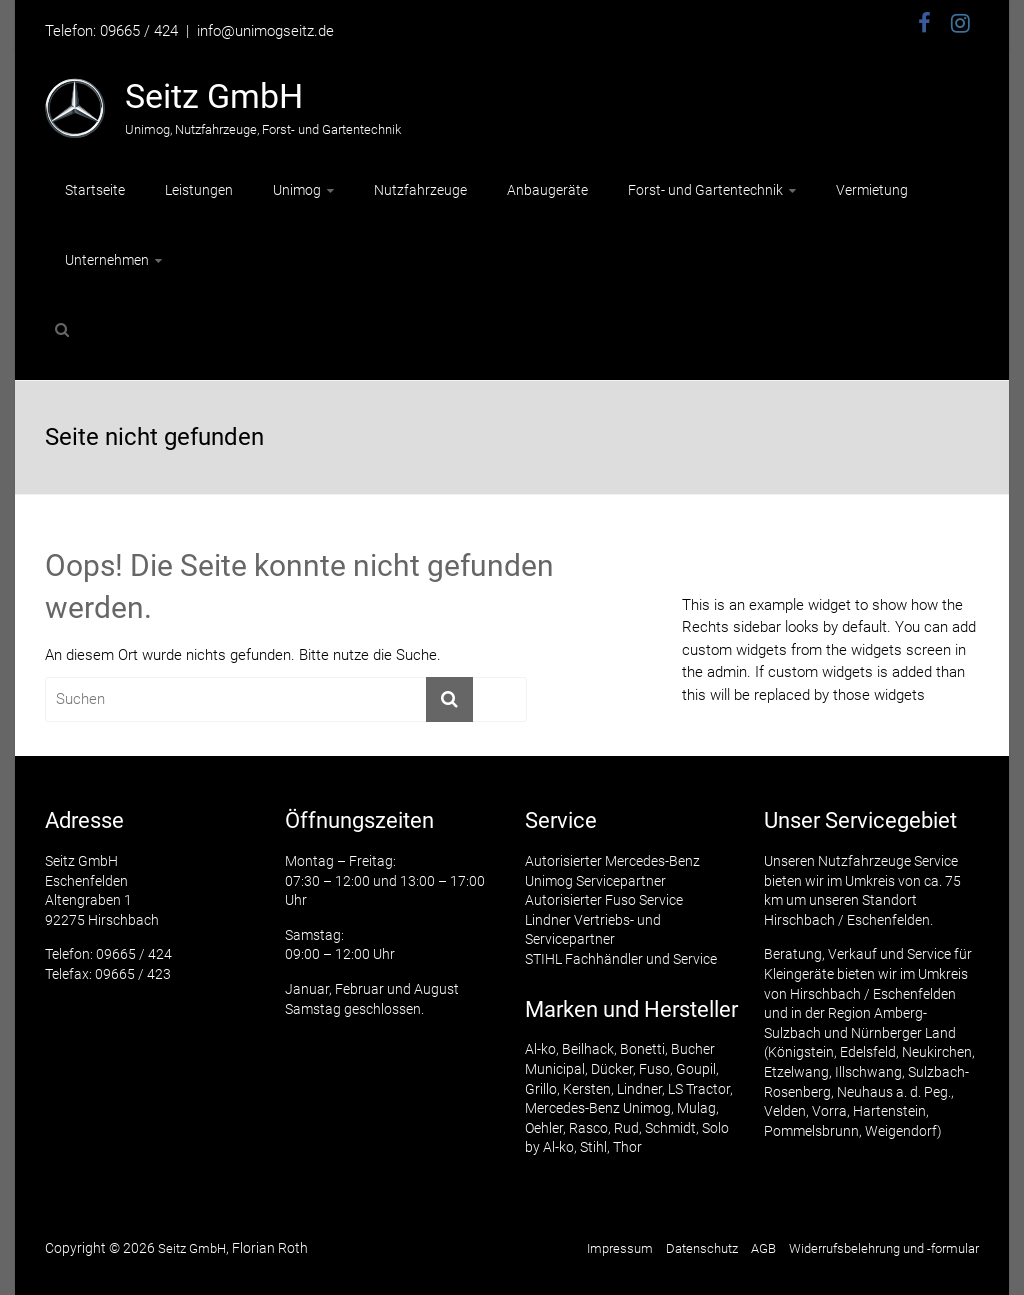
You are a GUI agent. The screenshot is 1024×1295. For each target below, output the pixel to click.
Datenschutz (702, 1248)
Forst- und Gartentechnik (705, 190)
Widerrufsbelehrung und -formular (884, 1248)
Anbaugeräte (547, 190)
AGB (763, 1248)
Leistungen (199, 190)
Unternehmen (107, 260)
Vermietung (872, 190)
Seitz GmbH (214, 96)
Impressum (620, 1248)
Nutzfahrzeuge (420, 190)
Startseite (95, 190)
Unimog (297, 190)
